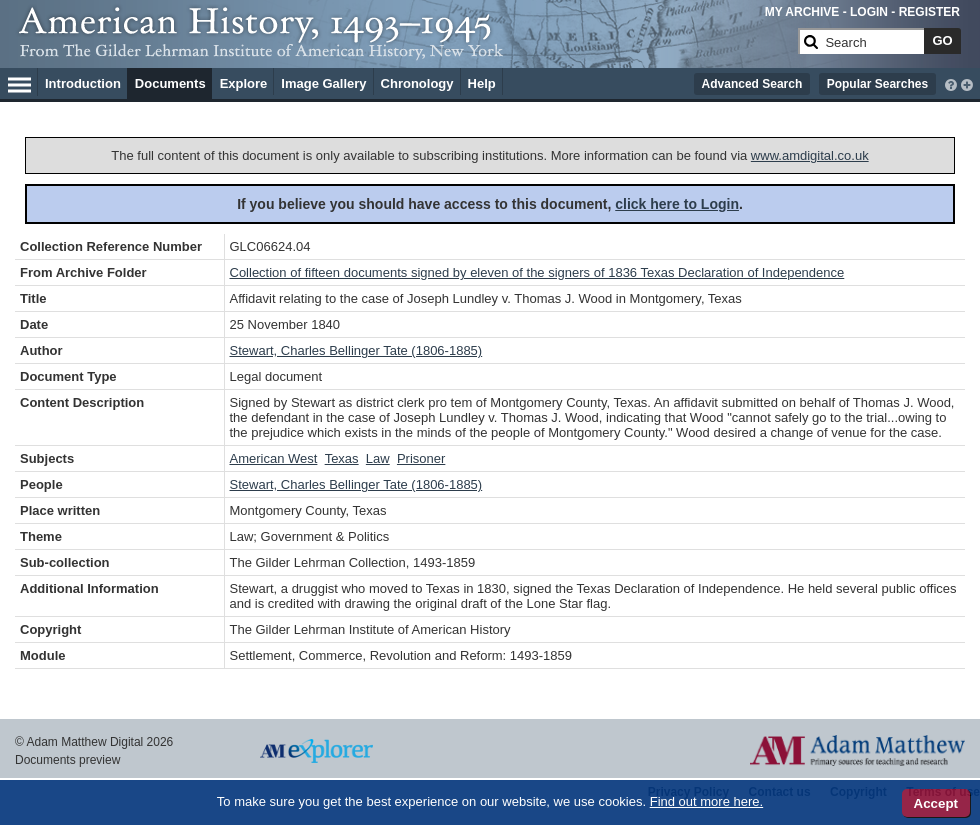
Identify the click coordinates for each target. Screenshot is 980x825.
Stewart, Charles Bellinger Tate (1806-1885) (356, 350)
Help (482, 83)
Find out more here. (706, 801)
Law (378, 458)
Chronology (417, 83)
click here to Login (677, 204)
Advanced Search (752, 84)
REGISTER (929, 12)
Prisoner (421, 458)
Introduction (83, 83)
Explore (244, 83)
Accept (936, 803)
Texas (342, 458)
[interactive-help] (951, 83)
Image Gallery (323, 83)
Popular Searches (877, 84)
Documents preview (67, 760)
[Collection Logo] (404, 49)
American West (274, 458)
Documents (170, 83)
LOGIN (869, 12)
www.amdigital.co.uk (810, 155)
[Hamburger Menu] (19, 82)
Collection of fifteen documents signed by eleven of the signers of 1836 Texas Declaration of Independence (537, 272)
